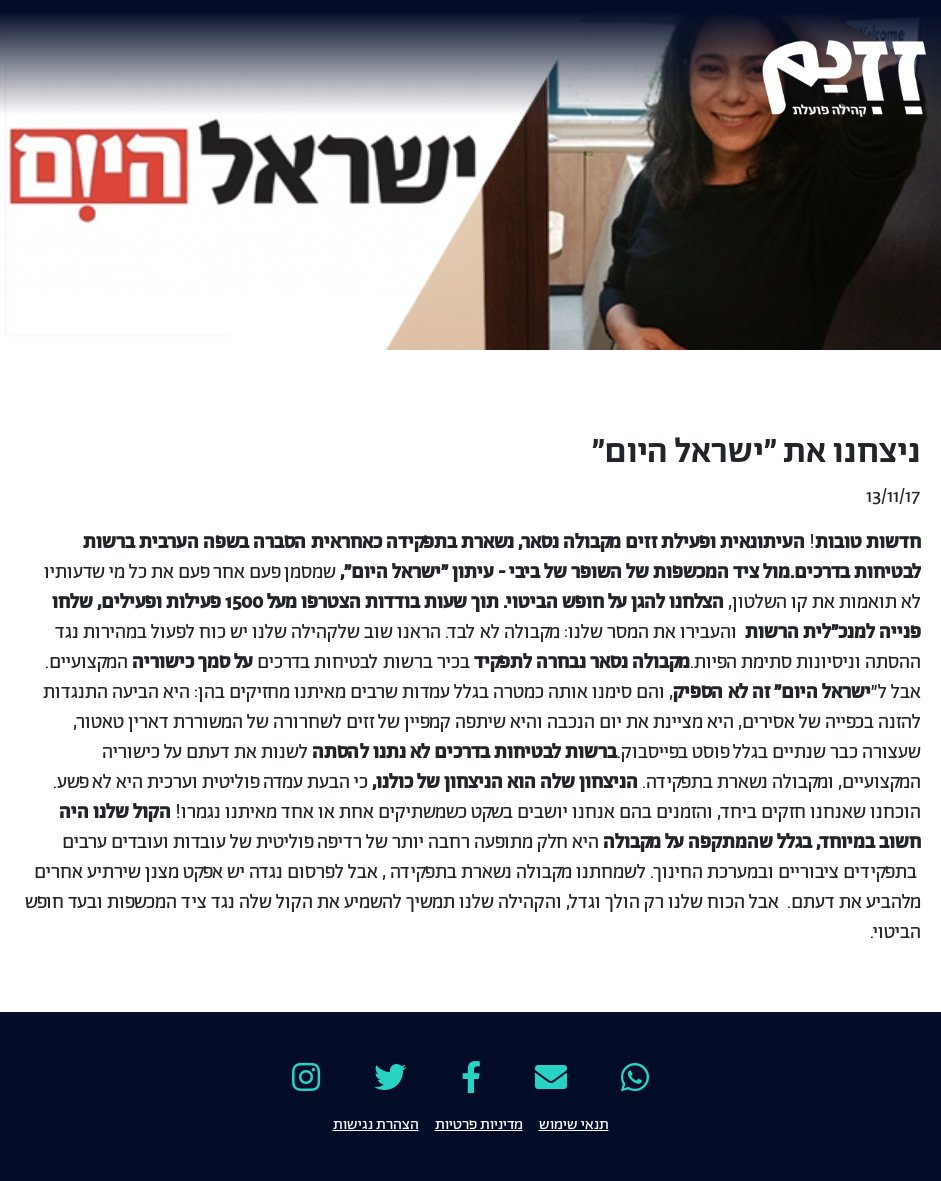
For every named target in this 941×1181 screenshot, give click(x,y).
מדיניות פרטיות (479, 1123)
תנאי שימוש (574, 1123)
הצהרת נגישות (376, 1123)
